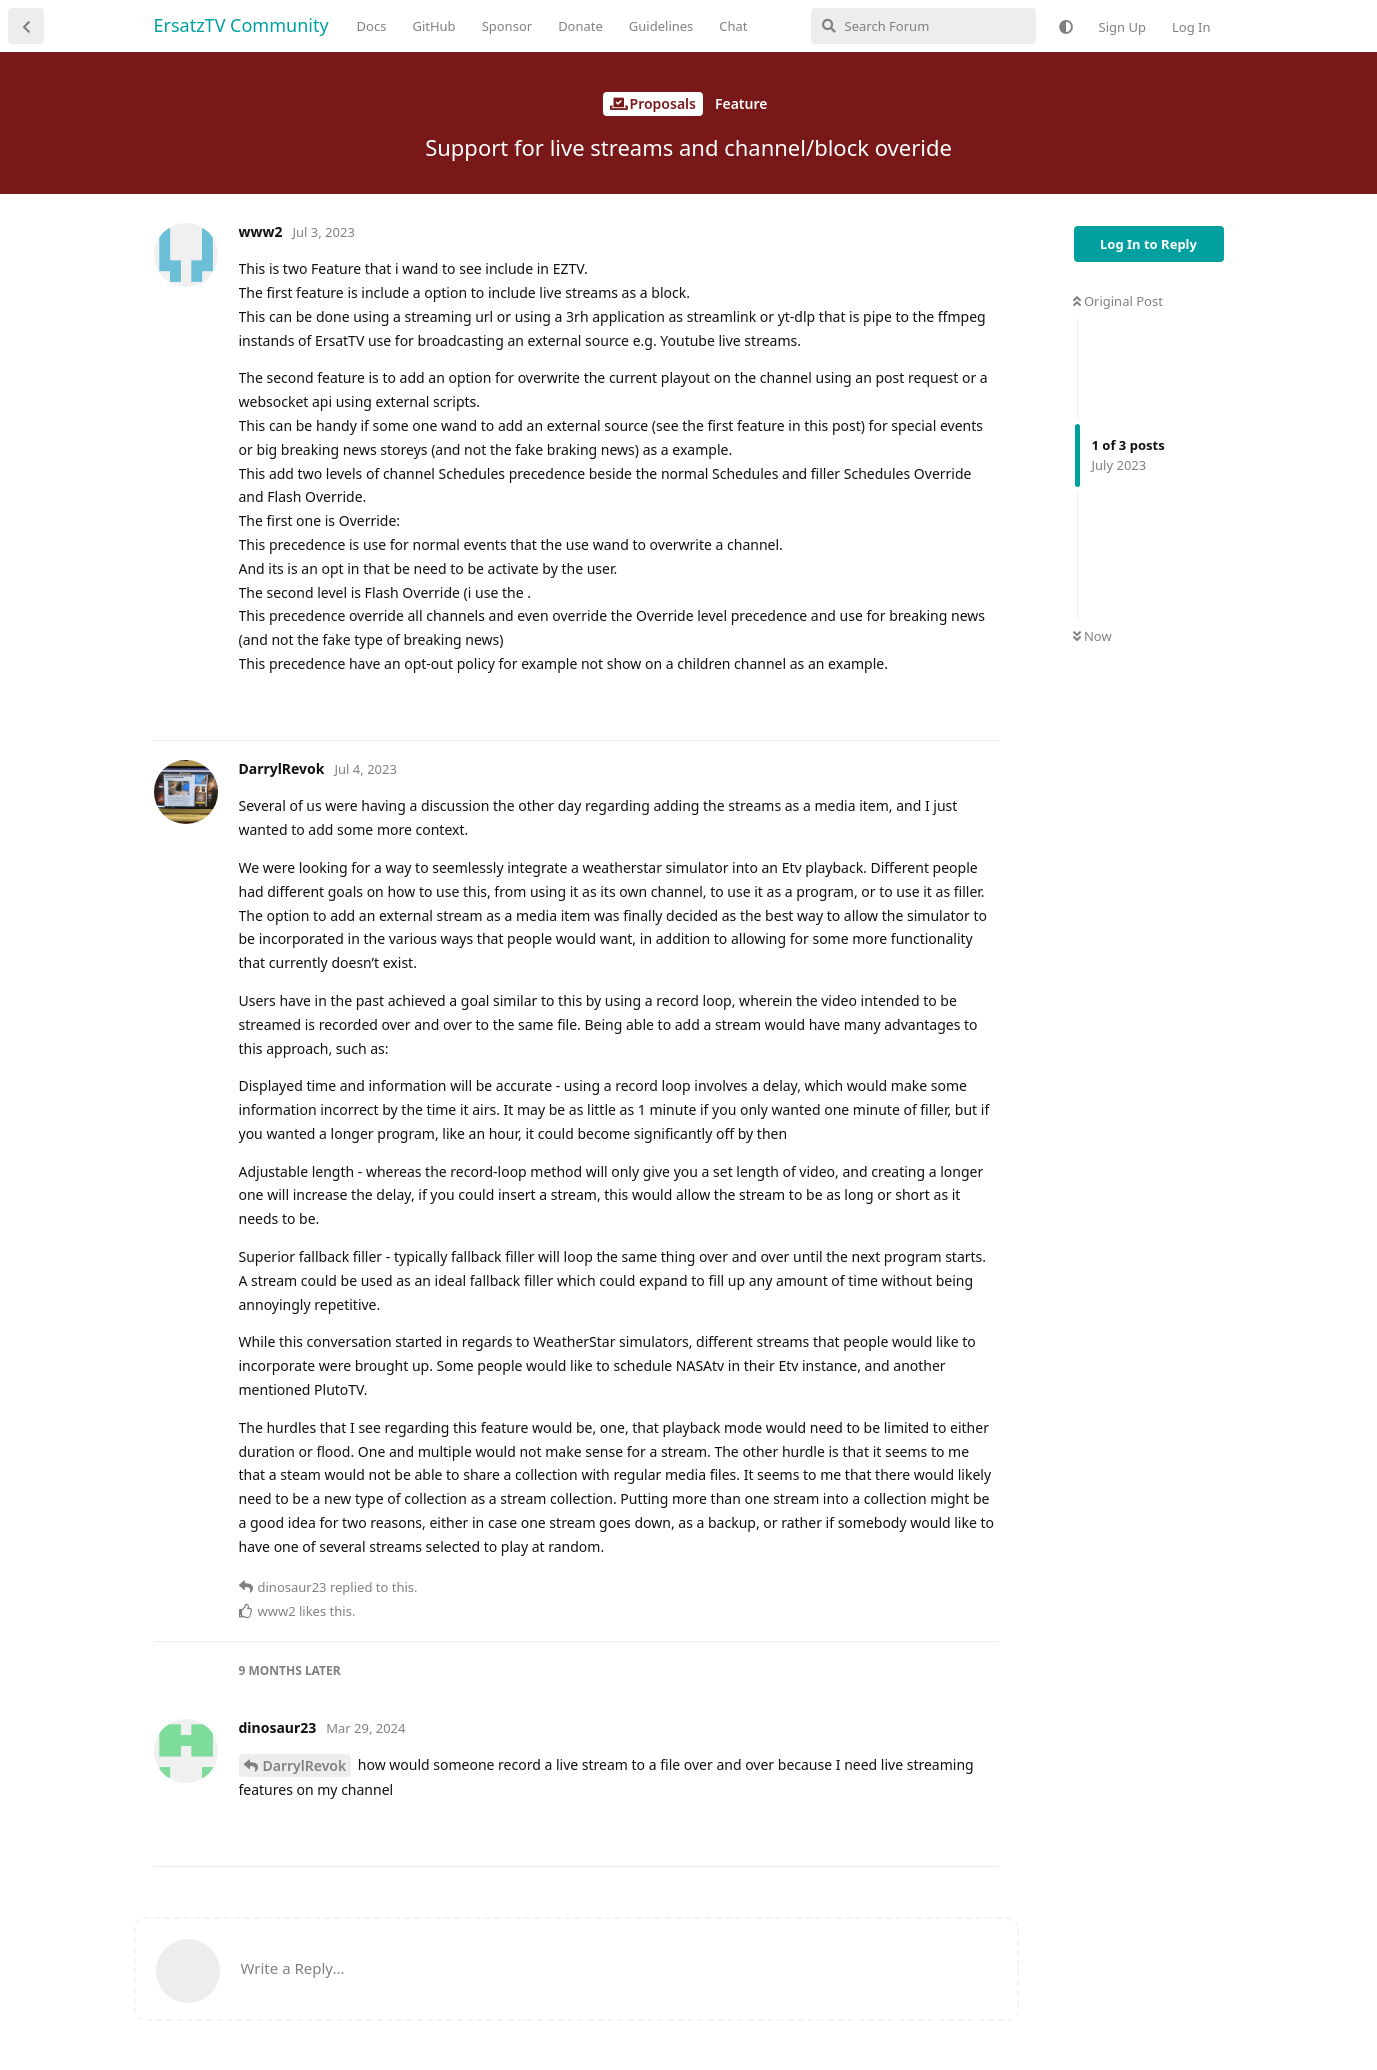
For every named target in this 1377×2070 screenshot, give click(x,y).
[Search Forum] (923, 26)
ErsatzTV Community (241, 25)
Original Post (1118, 301)
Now (1092, 636)
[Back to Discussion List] (26, 26)
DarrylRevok (305, 1765)
